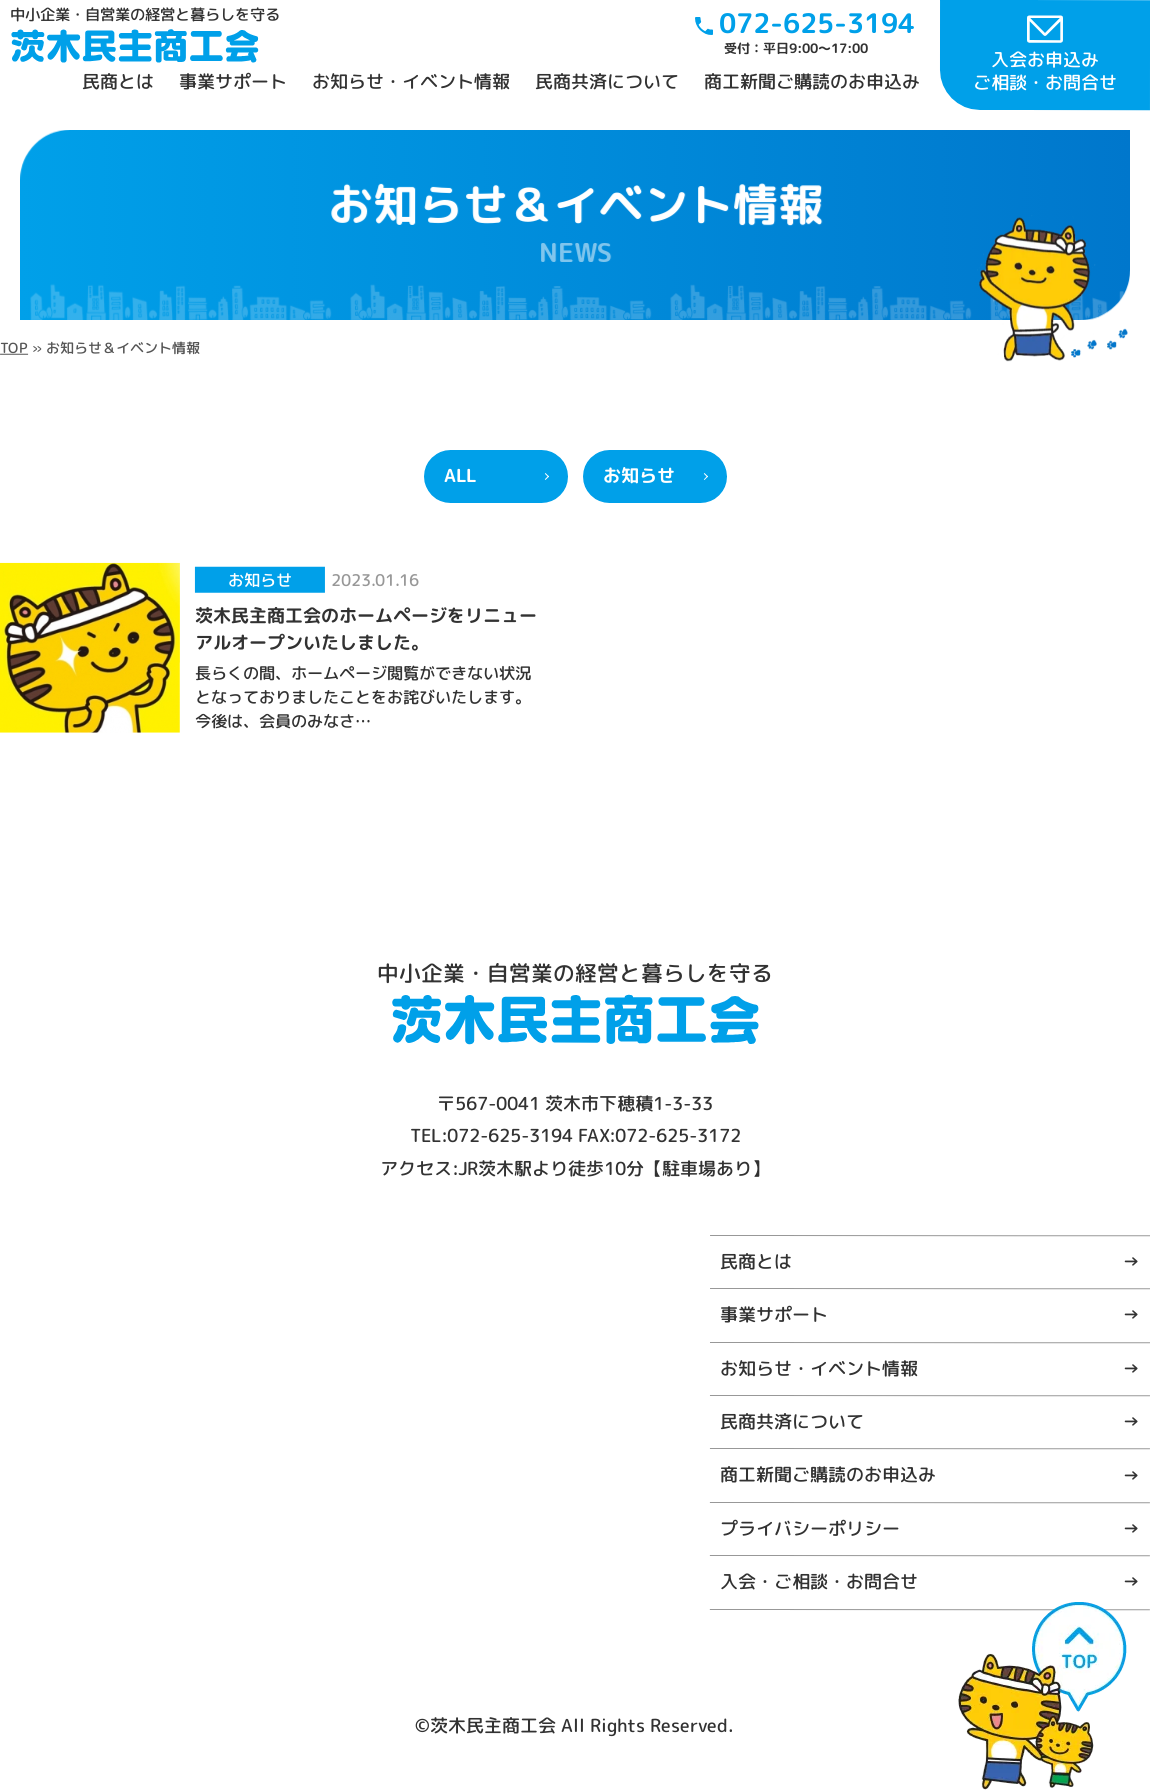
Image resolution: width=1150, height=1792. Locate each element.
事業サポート (233, 81)
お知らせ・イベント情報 (411, 81)
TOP (14, 346)
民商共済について (607, 81)
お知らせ (639, 475)
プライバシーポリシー (810, 1527)
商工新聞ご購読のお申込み (812, 81)
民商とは (118, 81)
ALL (460, 475)
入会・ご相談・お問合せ (819, 1581)
